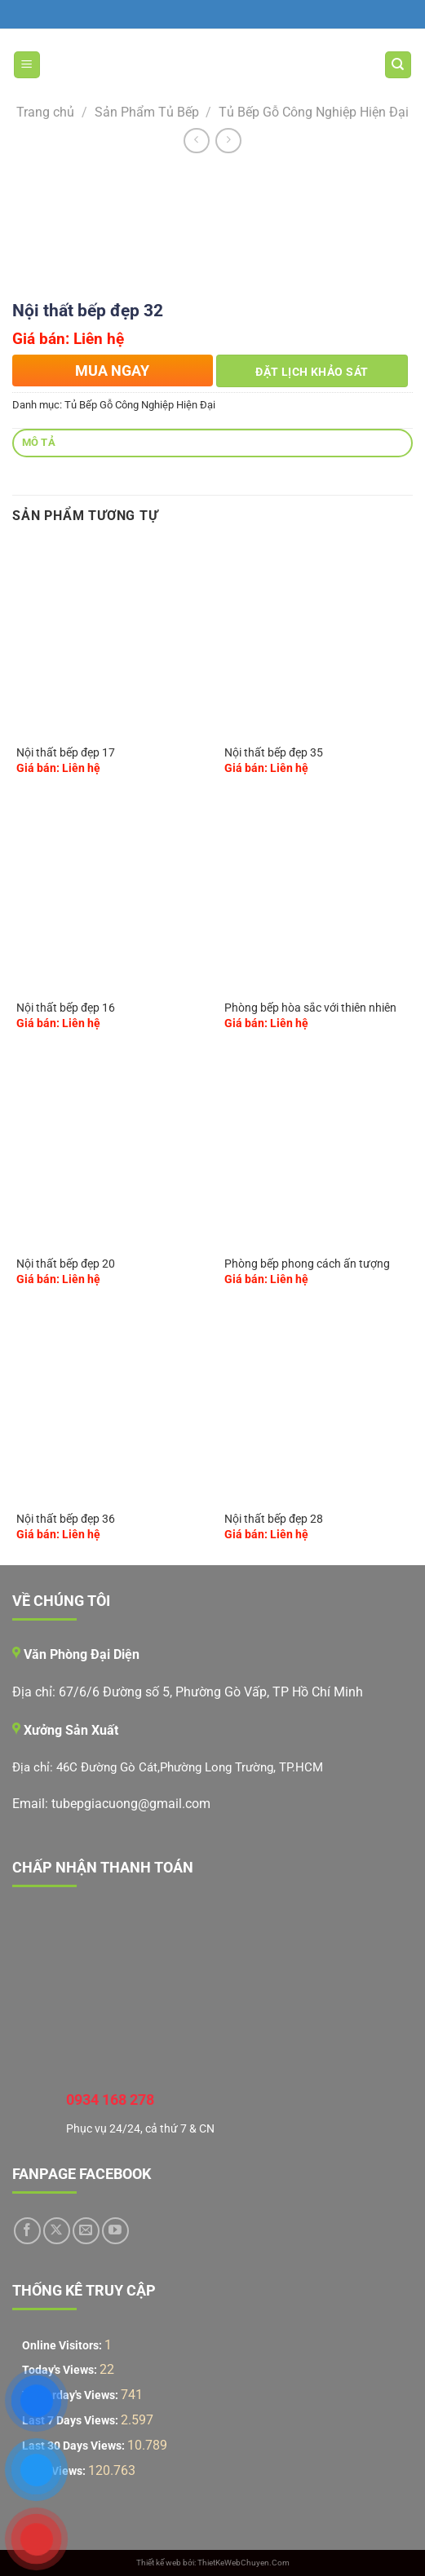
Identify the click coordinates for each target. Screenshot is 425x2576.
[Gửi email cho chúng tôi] (86, 2230)
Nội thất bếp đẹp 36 (65, 1518)
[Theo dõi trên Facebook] (27, 2230)
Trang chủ (45, 112)
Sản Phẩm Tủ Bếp (147, 112)
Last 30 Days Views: (74, 2446)
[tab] (212, 443)
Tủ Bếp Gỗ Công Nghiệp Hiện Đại (314, 112)
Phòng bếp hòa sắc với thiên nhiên (310, 1007)
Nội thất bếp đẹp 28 (273, 1518)
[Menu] (27, 64)
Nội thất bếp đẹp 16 (65, 1007)
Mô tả (38, 442)
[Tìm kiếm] (398, 64)
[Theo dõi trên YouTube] (115, 2230)
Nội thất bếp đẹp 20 (65, 1263)
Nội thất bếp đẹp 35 (273, 752)
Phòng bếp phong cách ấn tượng (307, 1263)
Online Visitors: (63, 2346)
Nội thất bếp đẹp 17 (65, 752)
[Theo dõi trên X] (56, 2230)
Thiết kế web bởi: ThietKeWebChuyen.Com (213, 2562)
